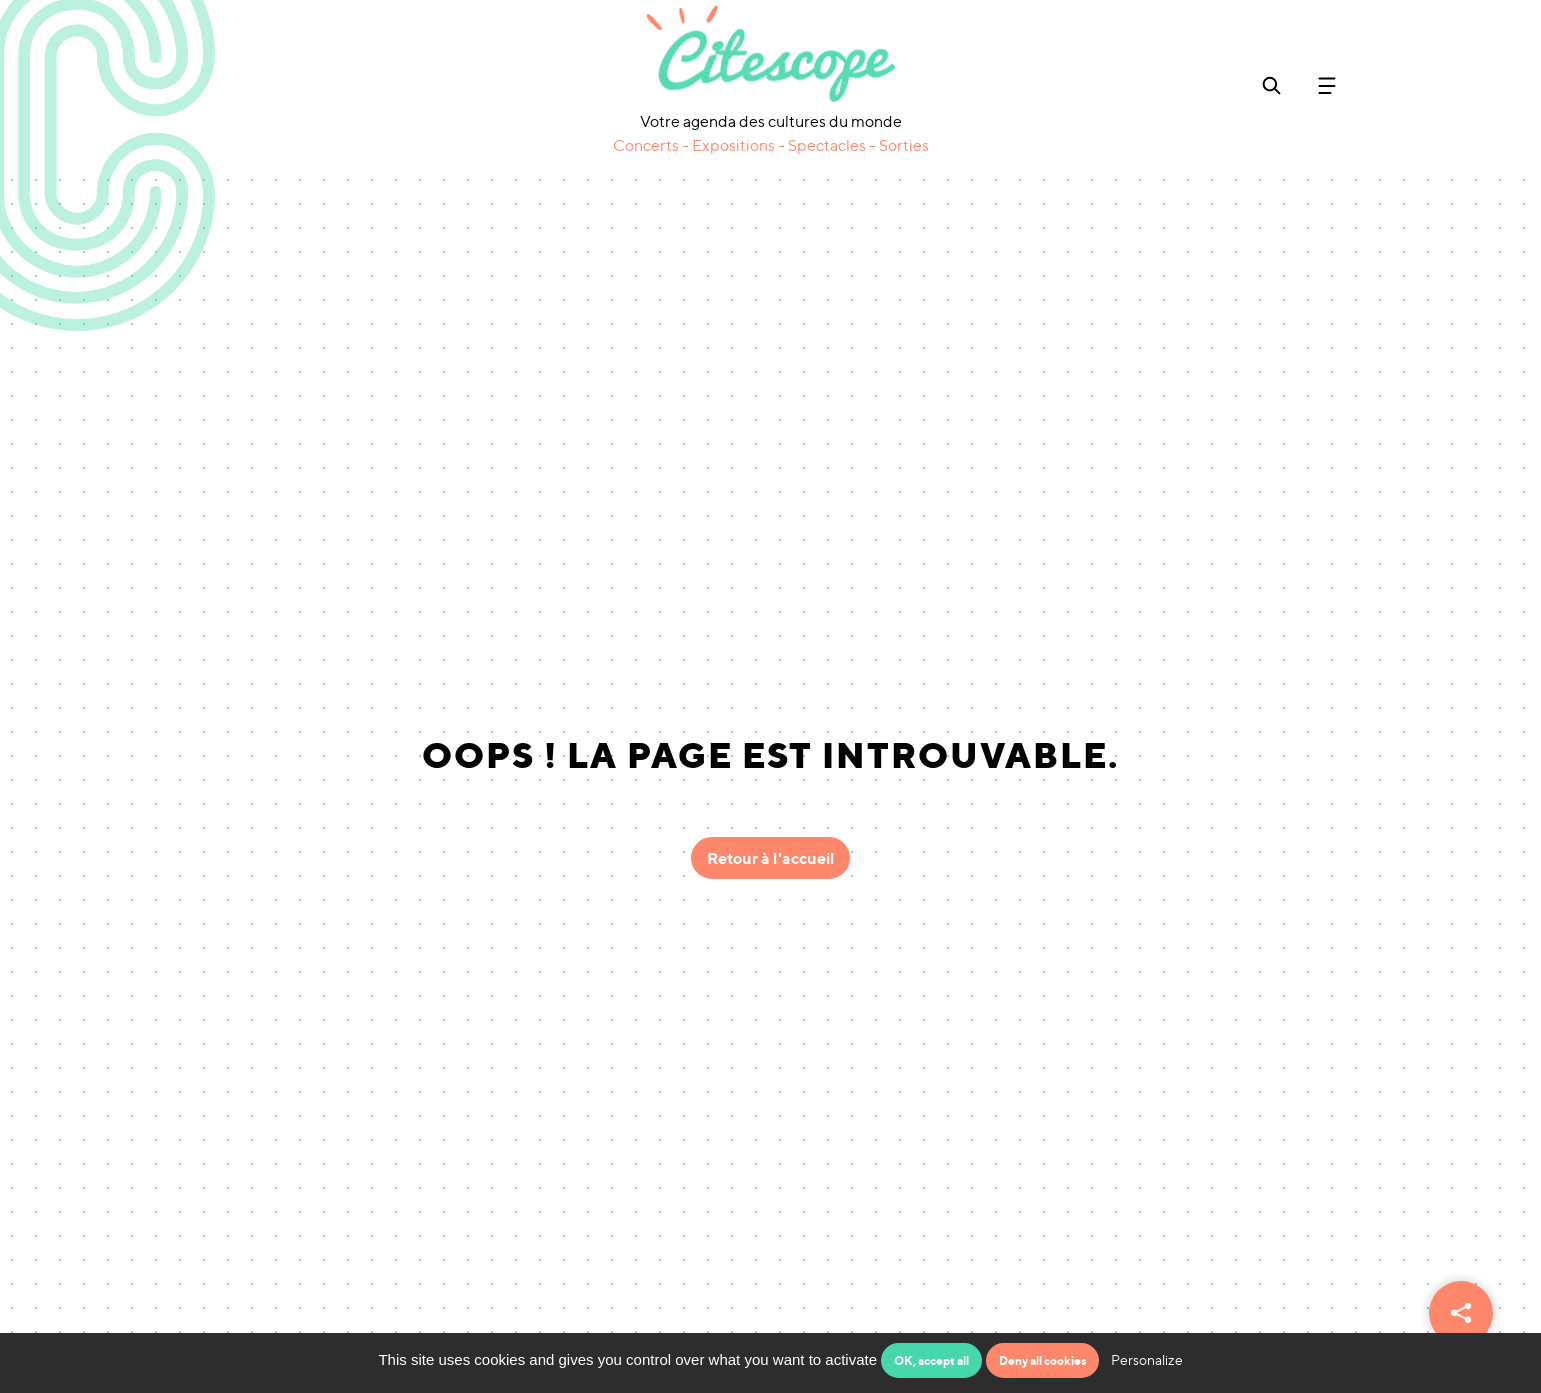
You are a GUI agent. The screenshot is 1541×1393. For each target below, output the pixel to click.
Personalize (1147, 1359)
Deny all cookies (1042, 1360)
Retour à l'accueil (770, 858)
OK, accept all (931, 1360)
